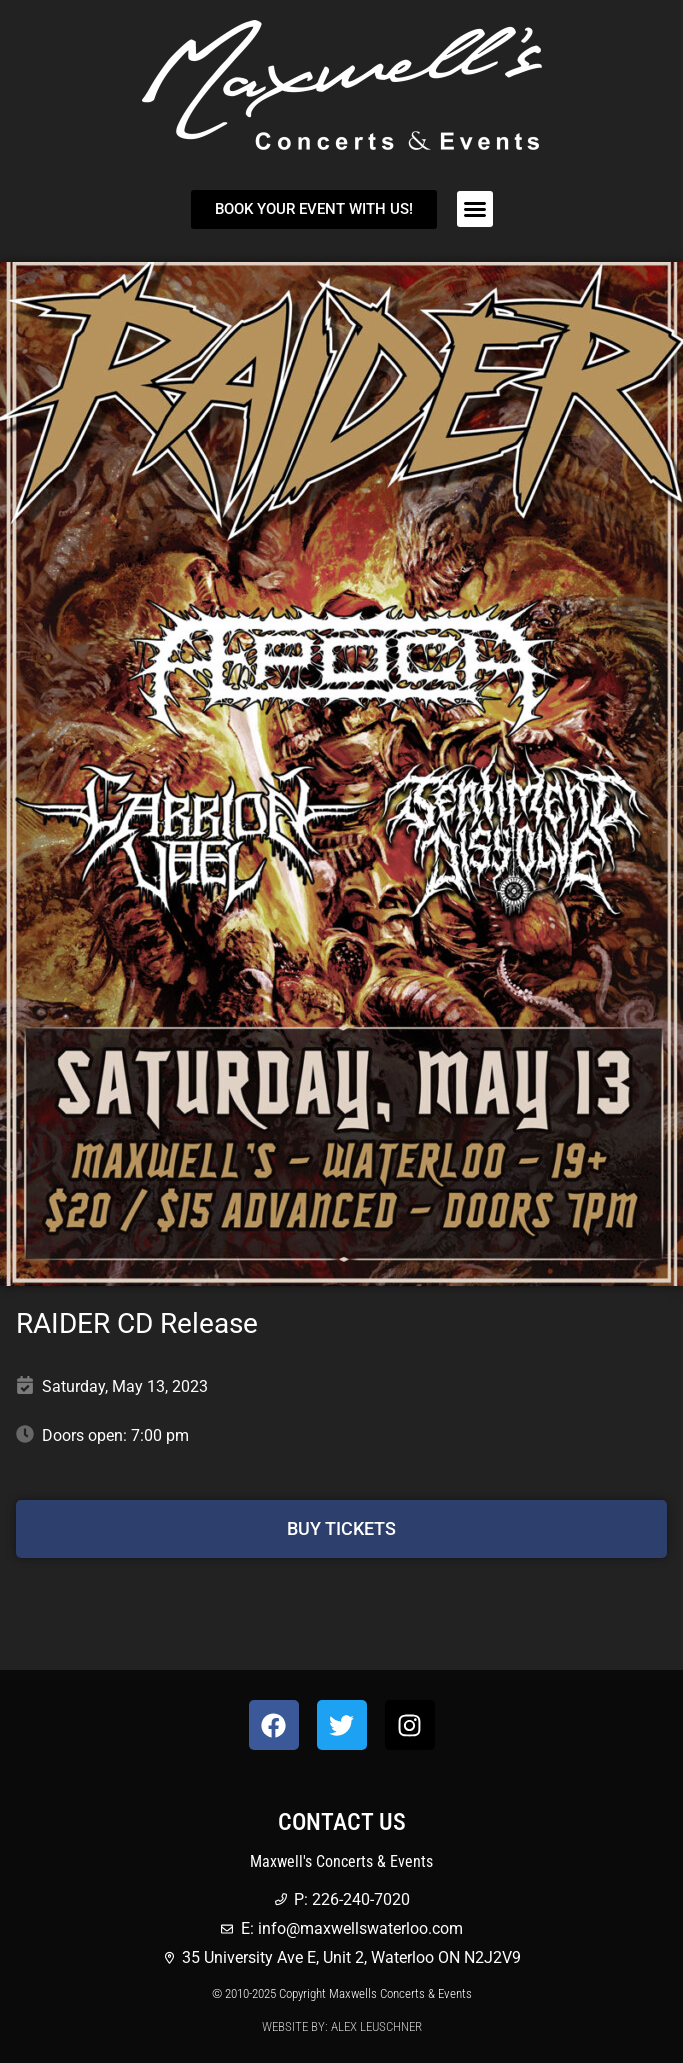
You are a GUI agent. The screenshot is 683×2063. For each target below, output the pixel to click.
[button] (475, 209)
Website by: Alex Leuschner (342, 2026)
